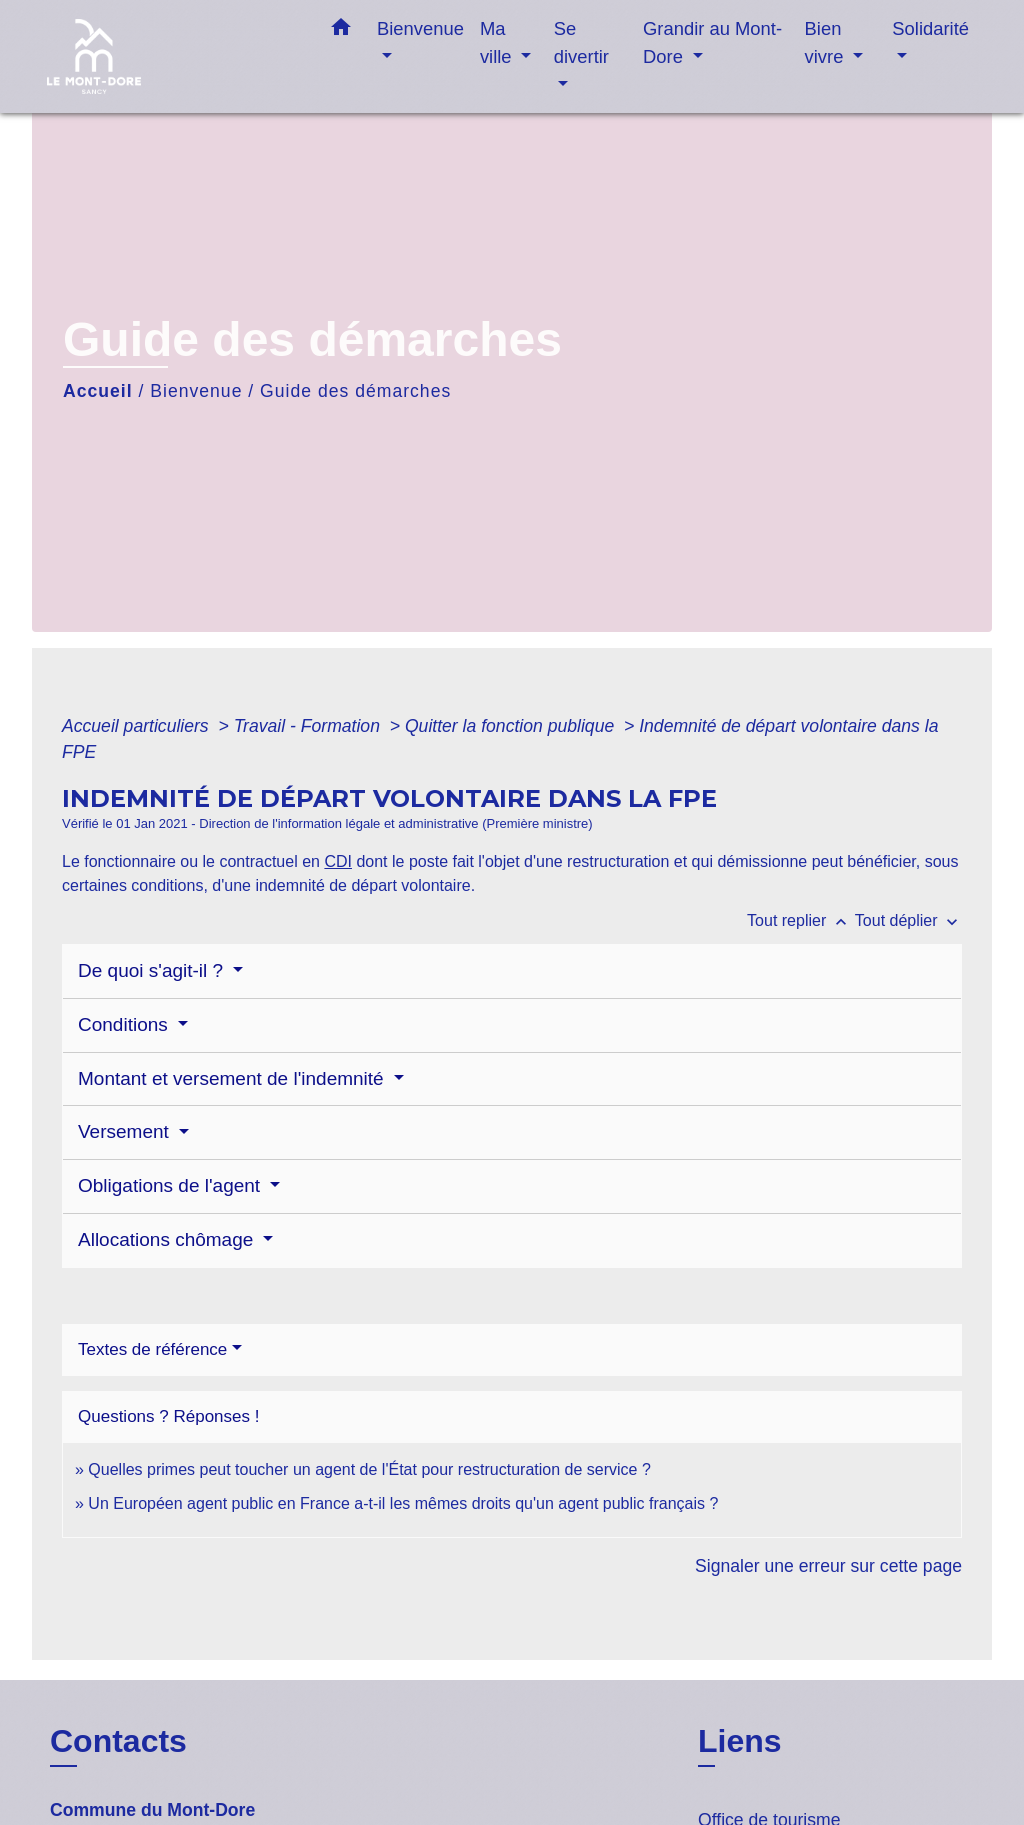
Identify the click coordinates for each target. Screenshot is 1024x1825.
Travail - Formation (309, 726)
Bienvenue (196, 391)
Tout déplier (908, 920)
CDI (338, 861)
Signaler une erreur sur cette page (828, 1566)
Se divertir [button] (581, 42)
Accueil (98, 391)
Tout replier (801, 920)
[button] (341, 31)
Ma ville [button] (498, 42)
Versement (126, 1131)
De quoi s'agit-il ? (153, 970)
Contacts (118, 1741)
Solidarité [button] (930, 28)
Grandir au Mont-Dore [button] (712, 42)
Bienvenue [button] (420, 28)
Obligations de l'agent (171, 1185)
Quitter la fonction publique (512, 726)
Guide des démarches (355, 391)
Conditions (125, 1024)
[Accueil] (172, 56)
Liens (740, 1741)
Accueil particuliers (138, 726)
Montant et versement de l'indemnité (233, 1078)
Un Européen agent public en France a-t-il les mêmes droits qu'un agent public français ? (403, 1503)
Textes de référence (152, 1349)
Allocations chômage (168, 1239)
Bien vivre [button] (827, 42)
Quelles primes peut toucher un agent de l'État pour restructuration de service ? (369, 1469)
